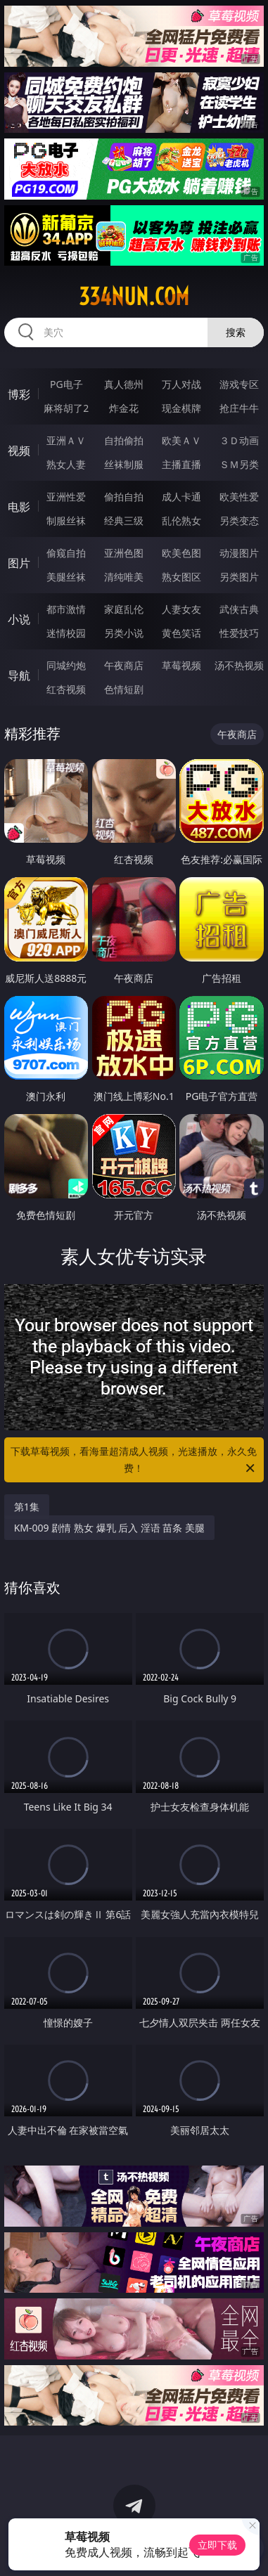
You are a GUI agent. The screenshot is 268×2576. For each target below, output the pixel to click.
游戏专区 (239, 384)
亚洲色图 (123, 552)
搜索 (235, 332)
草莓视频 (181, 665)
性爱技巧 (239, 633)
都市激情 (66, 609)
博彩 (19, 394)
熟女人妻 (66, 464)
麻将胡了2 (66, 408)
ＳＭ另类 (239, 464)
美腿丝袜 (66, 576)
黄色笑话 (181, 633)
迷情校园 (66, 633)
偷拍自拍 (123, 496)
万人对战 (181, 384)
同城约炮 (66, 665)
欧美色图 (181, 552)
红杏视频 (66, 689)
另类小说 (123, 633)
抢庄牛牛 (239, 408)
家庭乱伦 (123, 609)
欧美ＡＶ (181, 440)
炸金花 (124, 408)
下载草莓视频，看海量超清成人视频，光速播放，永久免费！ (134, 1460)
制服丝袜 (66, 520)
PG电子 (66, 384)
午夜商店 (123, 665)
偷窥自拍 (66, 552)
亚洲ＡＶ (66, 440)
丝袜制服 (123, 464)
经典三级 (123, 520)
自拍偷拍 (123, 440)
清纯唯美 (123, 576)
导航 (19, 675)
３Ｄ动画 (239, 440)
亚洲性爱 (66, 496)
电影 (19, 506)
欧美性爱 (239, 496)
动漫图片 (239, 552)
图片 (19, 563)
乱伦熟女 (181, 520)
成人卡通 (181, 496)
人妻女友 (181, 609)
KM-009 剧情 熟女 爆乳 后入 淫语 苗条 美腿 (109, 1527)
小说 (19, 619)
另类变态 (239, 520)
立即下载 (217, 2544)
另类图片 (239, 576)
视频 (19, 450)
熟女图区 (181, 576)
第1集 (26, 1506)
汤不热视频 (239, 665)
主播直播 (181, 464)
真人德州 (123, 384)
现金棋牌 (181, 408)
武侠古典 (239, 609)
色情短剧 (123, 689)
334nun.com (134, 297)
